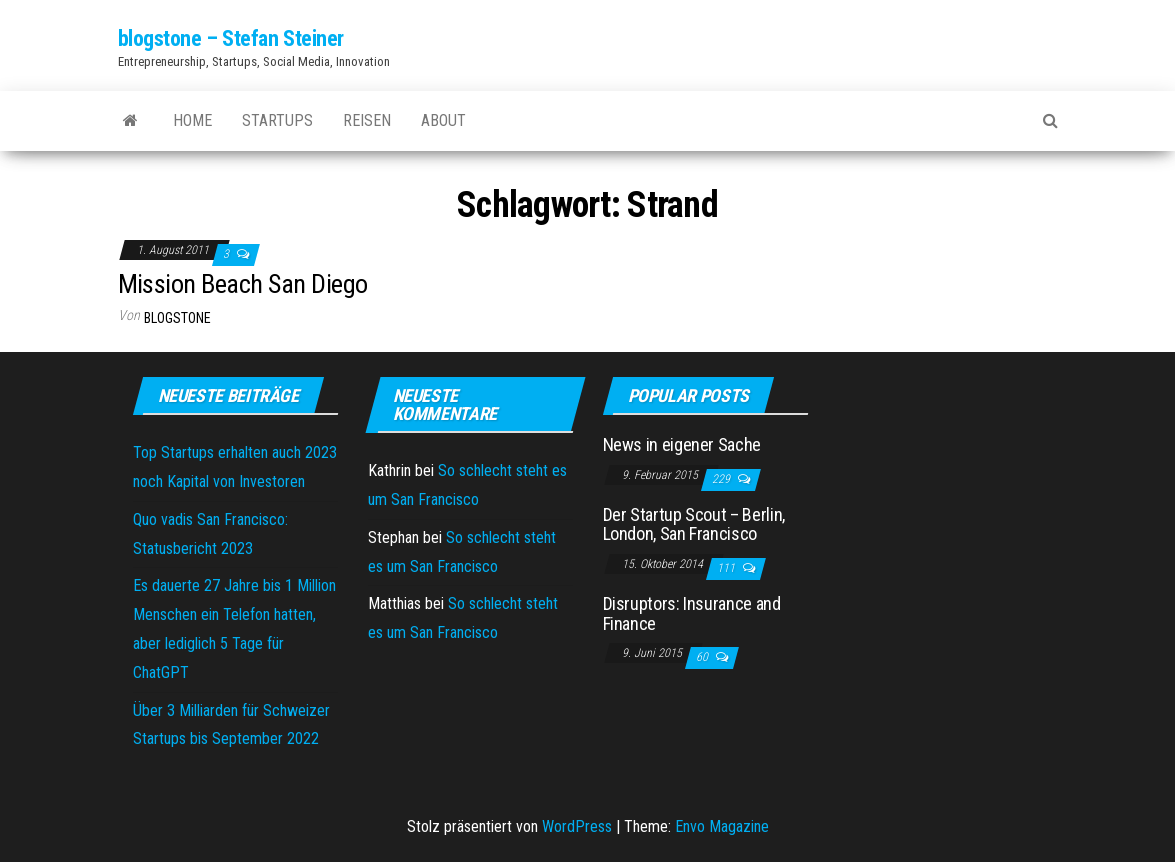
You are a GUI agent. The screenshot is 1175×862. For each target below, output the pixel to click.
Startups (277, 120)
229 (722, 479)
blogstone (177, 318)
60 (703, 657)
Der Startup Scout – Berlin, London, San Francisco (694, 524)
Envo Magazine (722, 826)
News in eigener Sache (682, 444)
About (443, 120)
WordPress (577, 826)
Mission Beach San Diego (243, 284)
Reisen (367, 120)
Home (192, 120)
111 (727, 568)
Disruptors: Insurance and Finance (692, 613)
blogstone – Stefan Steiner (231, 38)
